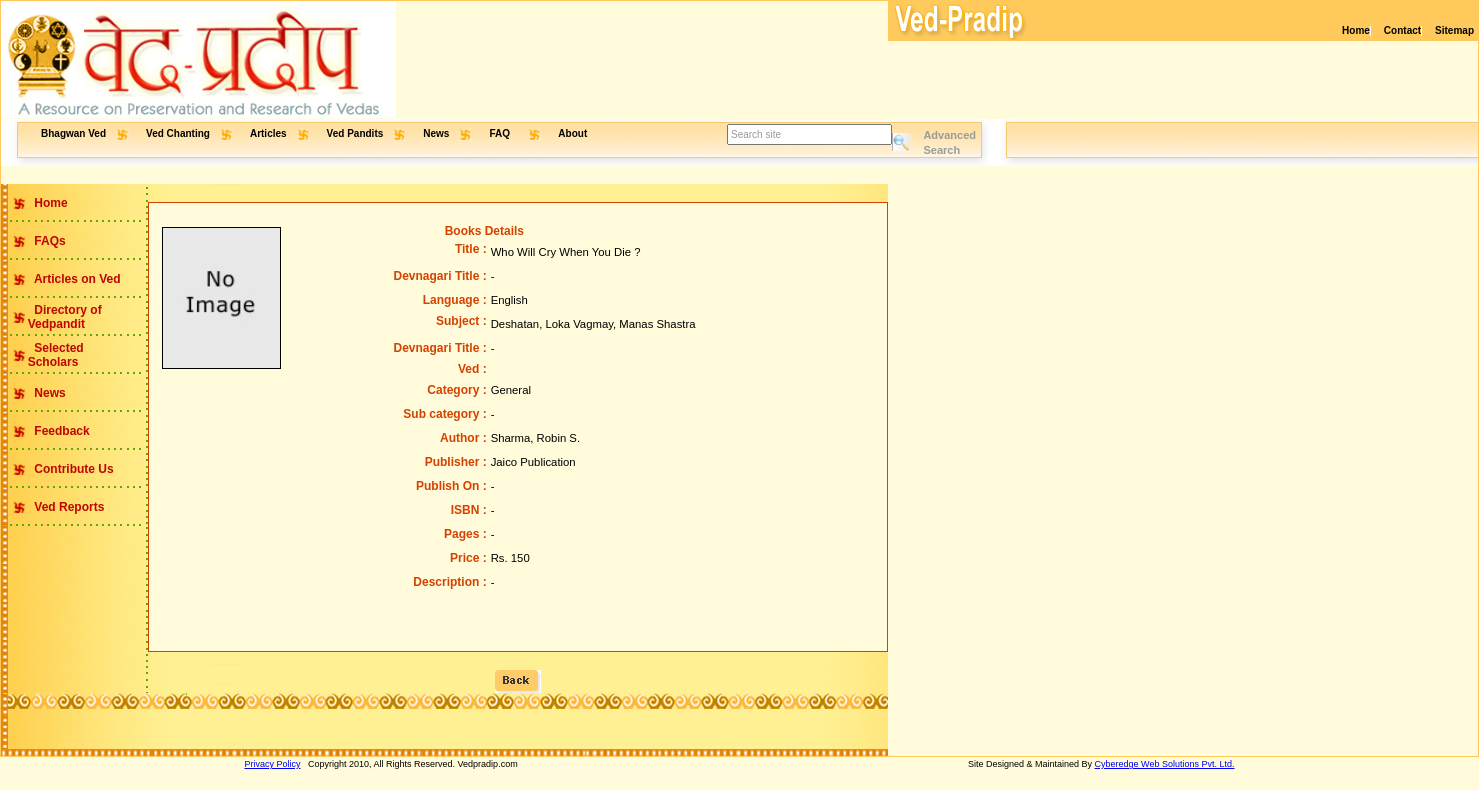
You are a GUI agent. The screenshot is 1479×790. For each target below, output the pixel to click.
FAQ (500, 133)
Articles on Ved (76, 279)
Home (1356, 30)
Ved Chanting (178, 133)
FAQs (48, 241)
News (436, 133)
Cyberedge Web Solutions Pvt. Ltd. (1165, 764)
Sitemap (1454, 30)
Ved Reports (67, 507)
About (572, 133)
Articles (268, 133)
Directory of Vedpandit (51, 317)
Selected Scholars (42, 355)
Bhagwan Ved (73, 133)
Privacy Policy (273, 764)
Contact (1402, 30)
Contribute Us (72, 469)
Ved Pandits (355, 133)
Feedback (60, 431)
